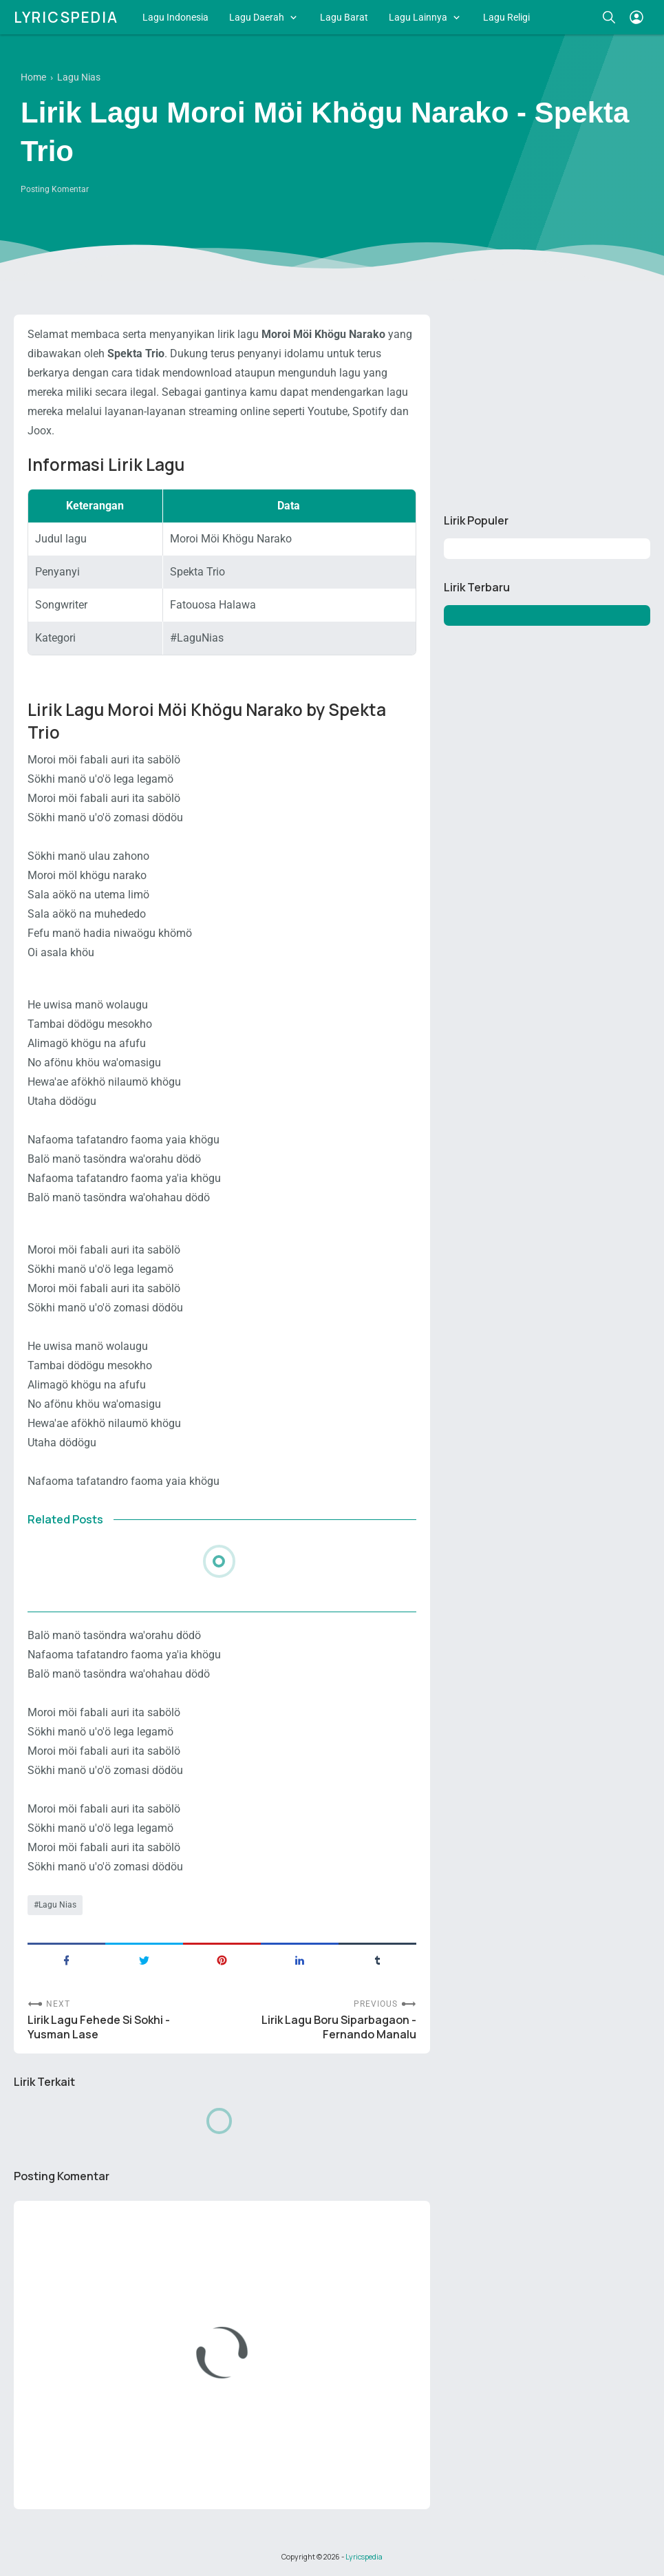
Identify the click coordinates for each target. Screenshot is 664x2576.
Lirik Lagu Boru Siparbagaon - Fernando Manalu (338, 2027)
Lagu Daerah (256, 17)
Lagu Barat (344, 17)
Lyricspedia (66, 17)
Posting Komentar (55, 189)
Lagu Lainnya (418, 17)
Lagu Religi (506, 17)
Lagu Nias (57, 1905)
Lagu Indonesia (175, 17)
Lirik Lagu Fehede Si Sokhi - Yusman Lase (99, 2027)
